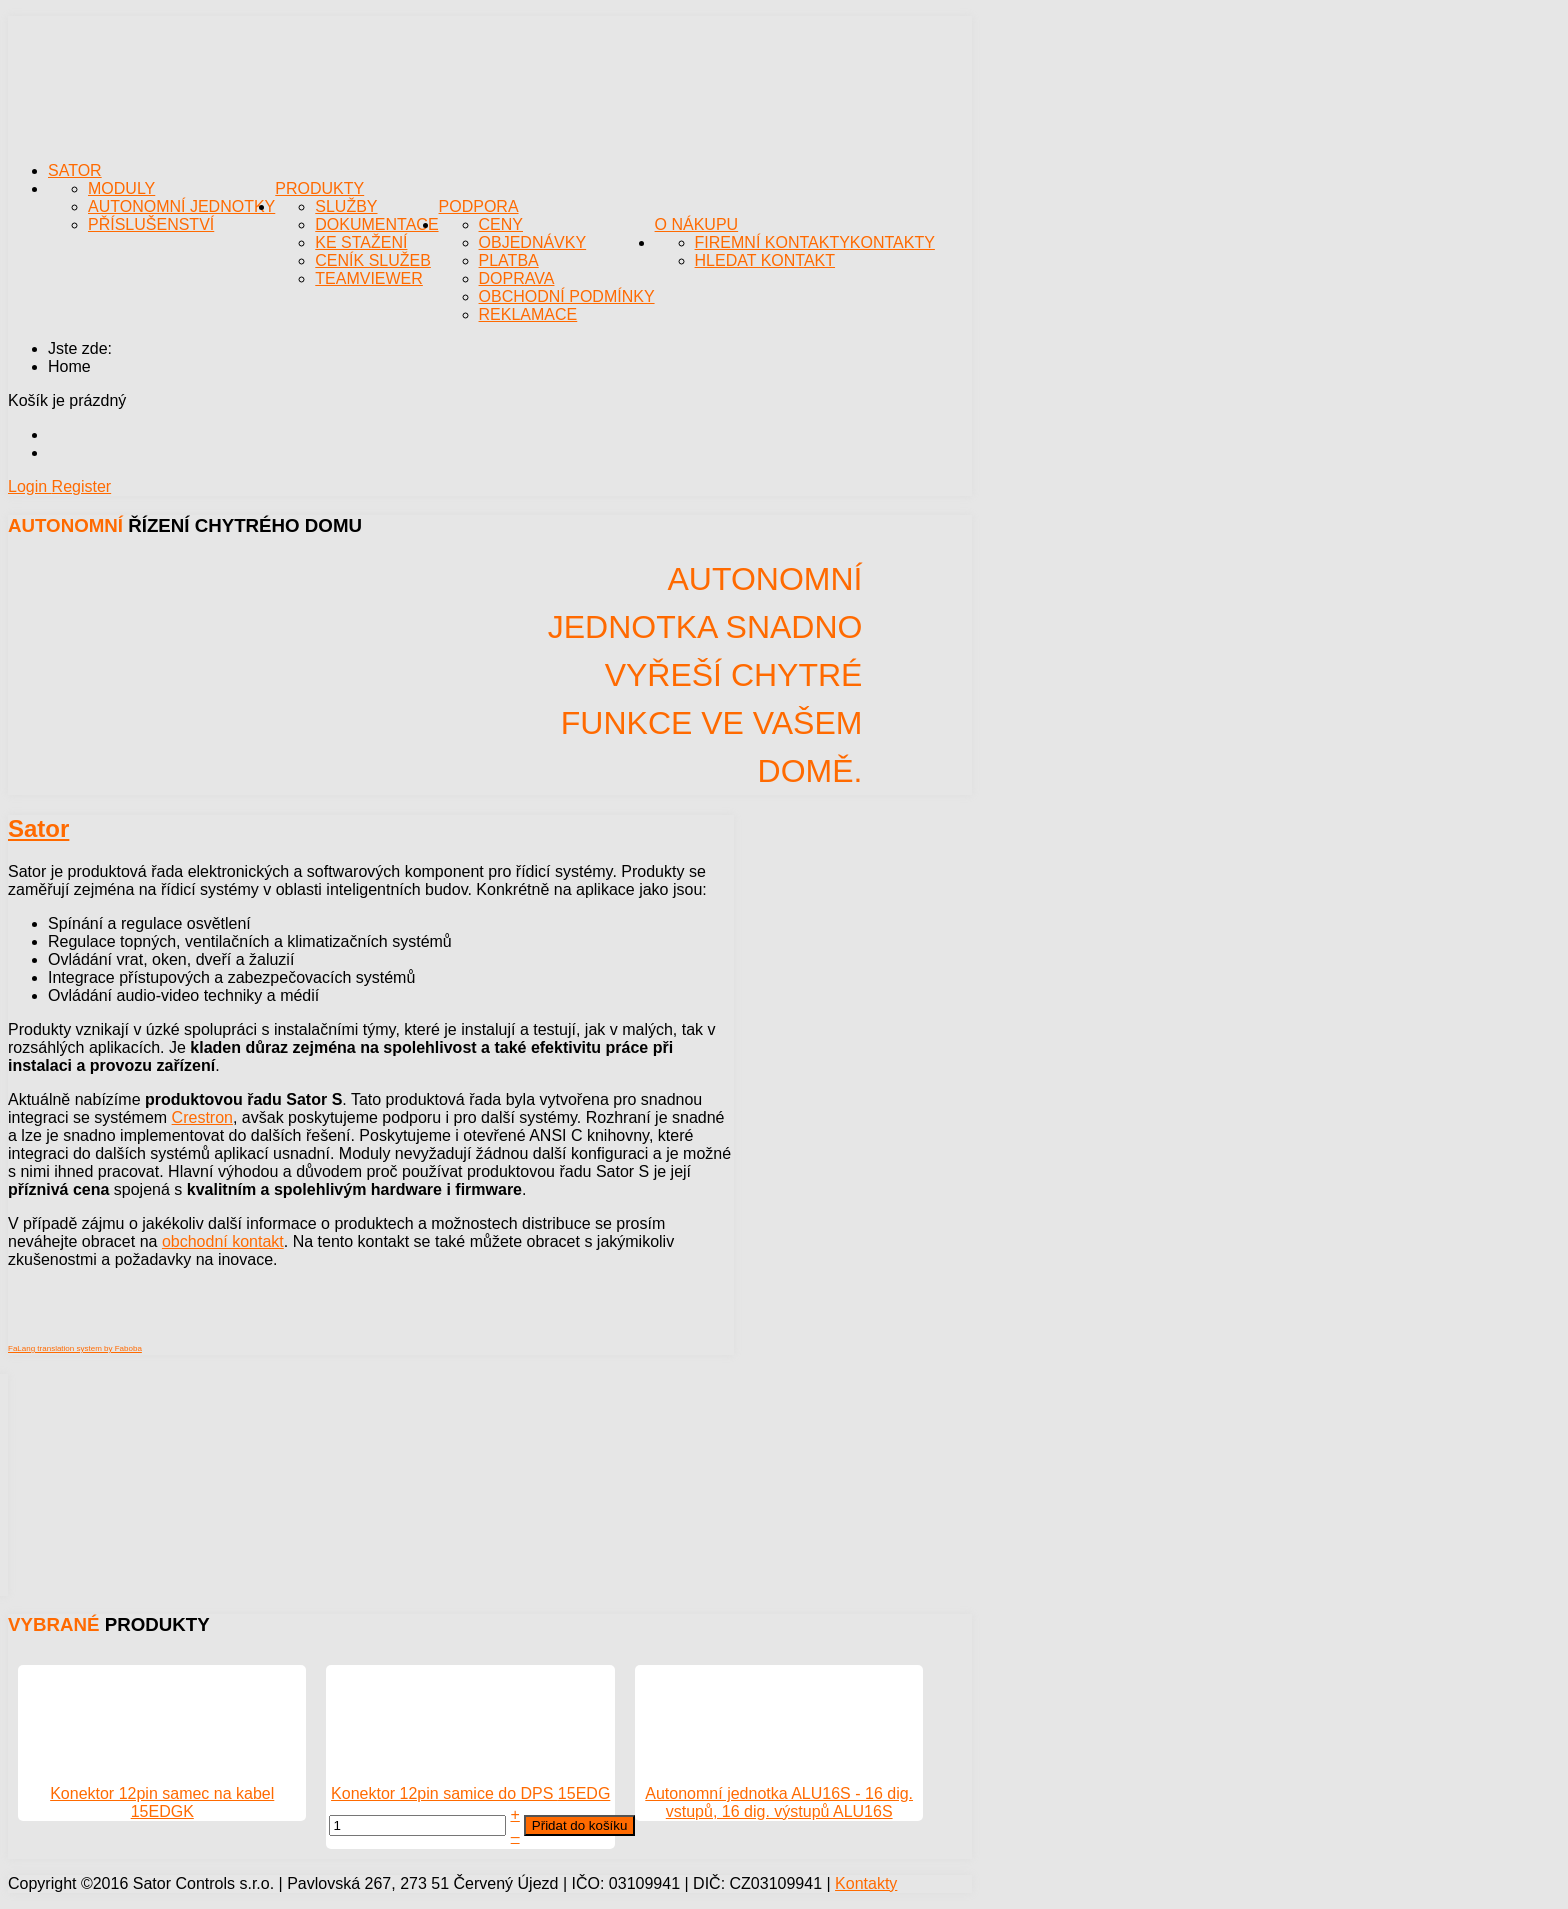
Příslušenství (151, 224)
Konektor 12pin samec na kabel (162, 1793)
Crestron (202, 1117)
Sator (75, 170)
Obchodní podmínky (567, 296)
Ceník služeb (373, 260)
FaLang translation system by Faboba (75, 1348)
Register (82, 486)
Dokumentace (376, 224)
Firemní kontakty (772, 242)
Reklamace (528, 314)
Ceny (501, 224)
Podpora (479, 206)
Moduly (121, 188)
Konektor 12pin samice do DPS (444, 1793)
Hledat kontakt (765, 260)
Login (30, 486)
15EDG (584, 1793)
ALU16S (863, 1811)
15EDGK (162, 1811)
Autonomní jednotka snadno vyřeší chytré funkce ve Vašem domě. (705, 675)
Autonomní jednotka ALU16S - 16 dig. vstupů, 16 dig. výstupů (779, 1802)
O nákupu (697, 224)
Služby (346, 206)
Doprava (517, 278)
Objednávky (533, 242)
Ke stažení (361, 242)
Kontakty (892, 242)
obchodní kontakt (223, 1241)
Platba (509, 260)
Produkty (319, 188)
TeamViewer (369, 278)
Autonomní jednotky (181, 206)
